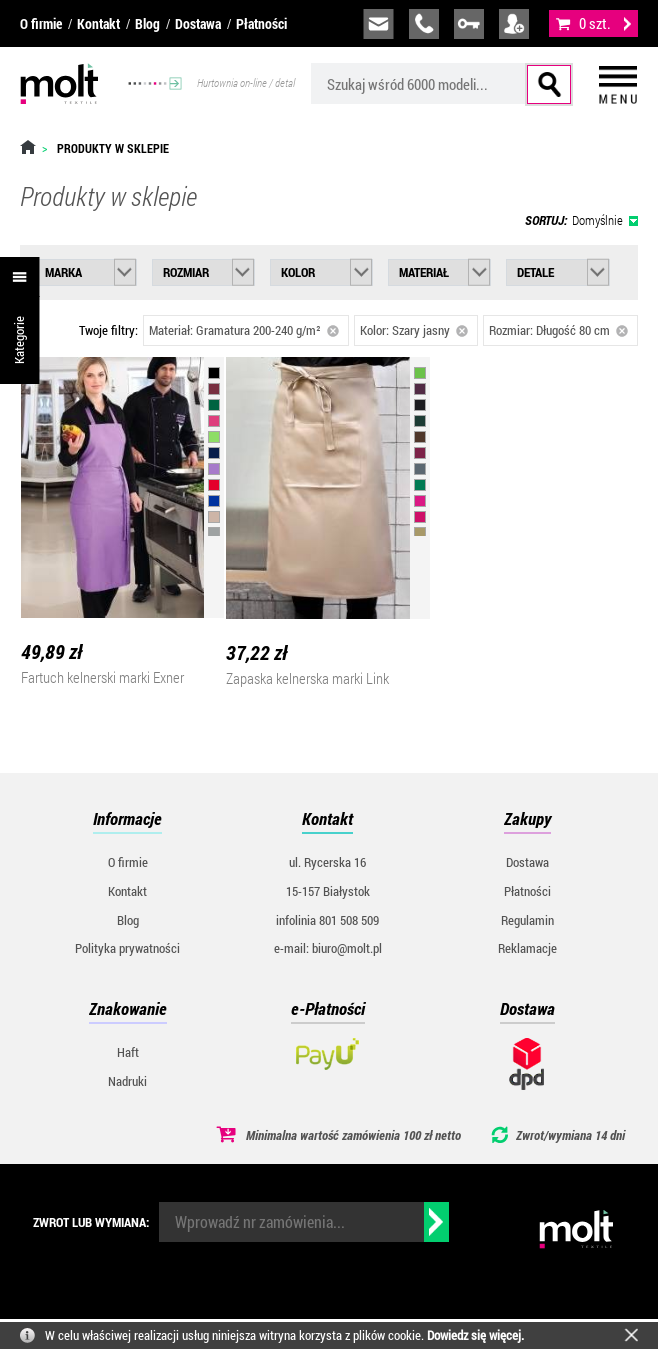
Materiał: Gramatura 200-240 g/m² (244, 330)
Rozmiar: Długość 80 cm (558, 330)
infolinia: (424, 24)
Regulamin (527, 920)
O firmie (41, 23)
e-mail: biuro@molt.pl (328, 948)
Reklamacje (527, 948)
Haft (128, 1052)
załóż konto (514, 24)
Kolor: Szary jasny (414, 330)
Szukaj (549, 84)
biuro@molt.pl (378, 24)
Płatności (261, 23)
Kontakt (98, 23)
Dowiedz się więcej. (475, 1335)
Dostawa (198, 23)
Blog (147, 23)
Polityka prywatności (127, 948)
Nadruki (127, 1081)
